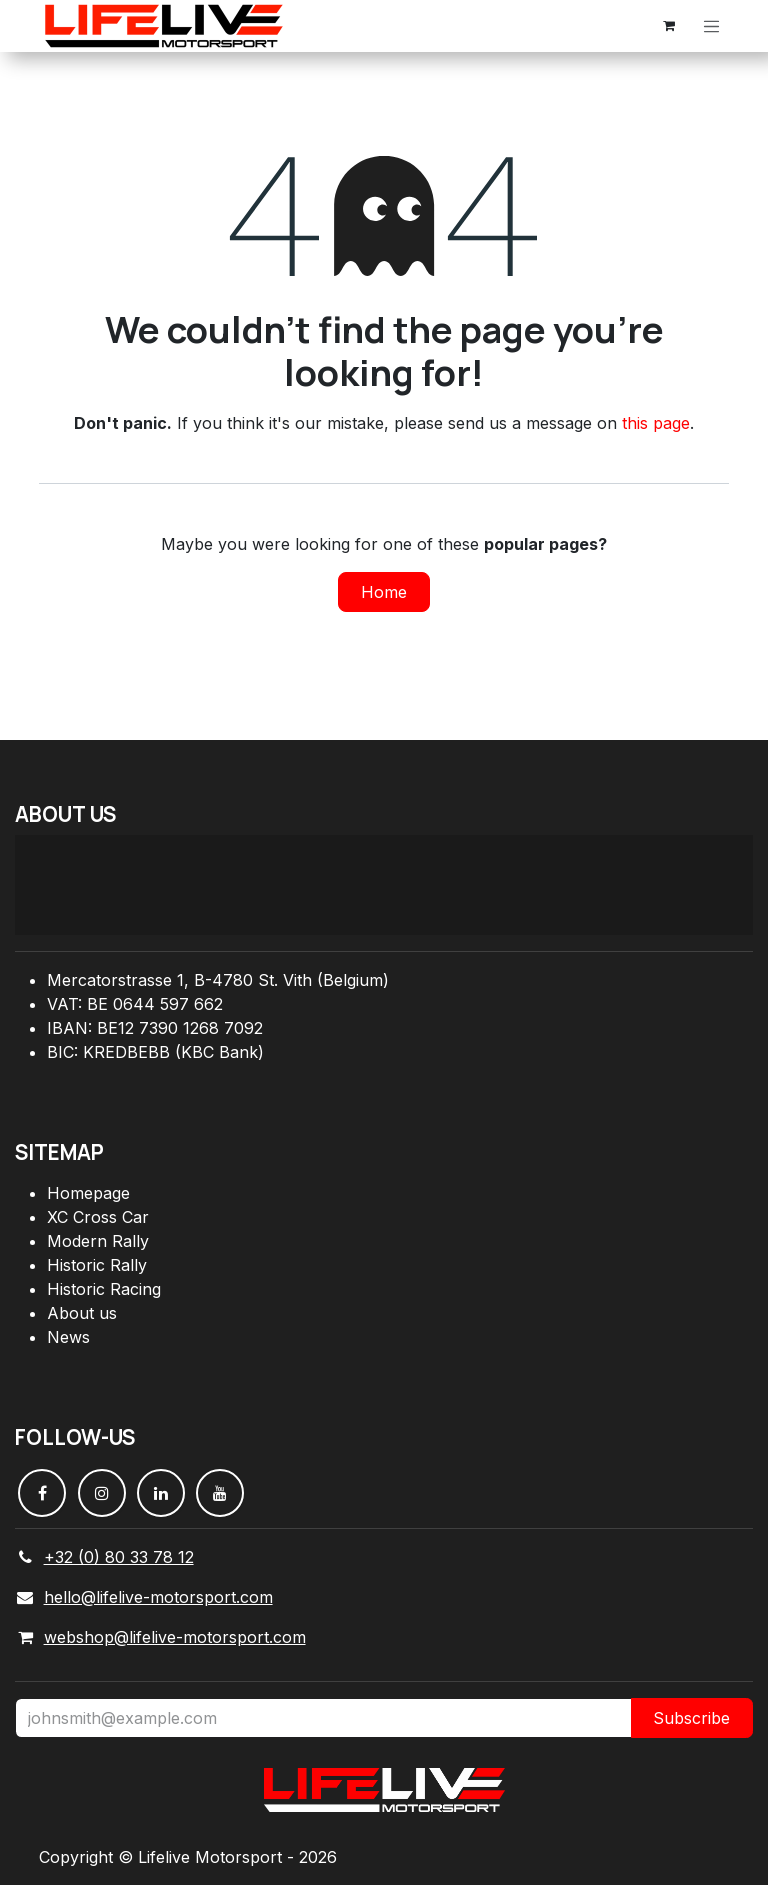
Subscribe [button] (691, 1718)
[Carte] (384, 885)
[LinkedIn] (161, 1493)
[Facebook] (42, 1493)
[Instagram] (102, 1493)
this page (656, 423)
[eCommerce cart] (669, 26)
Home (384, 592)
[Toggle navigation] (712, 26)
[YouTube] (220, 1493)
